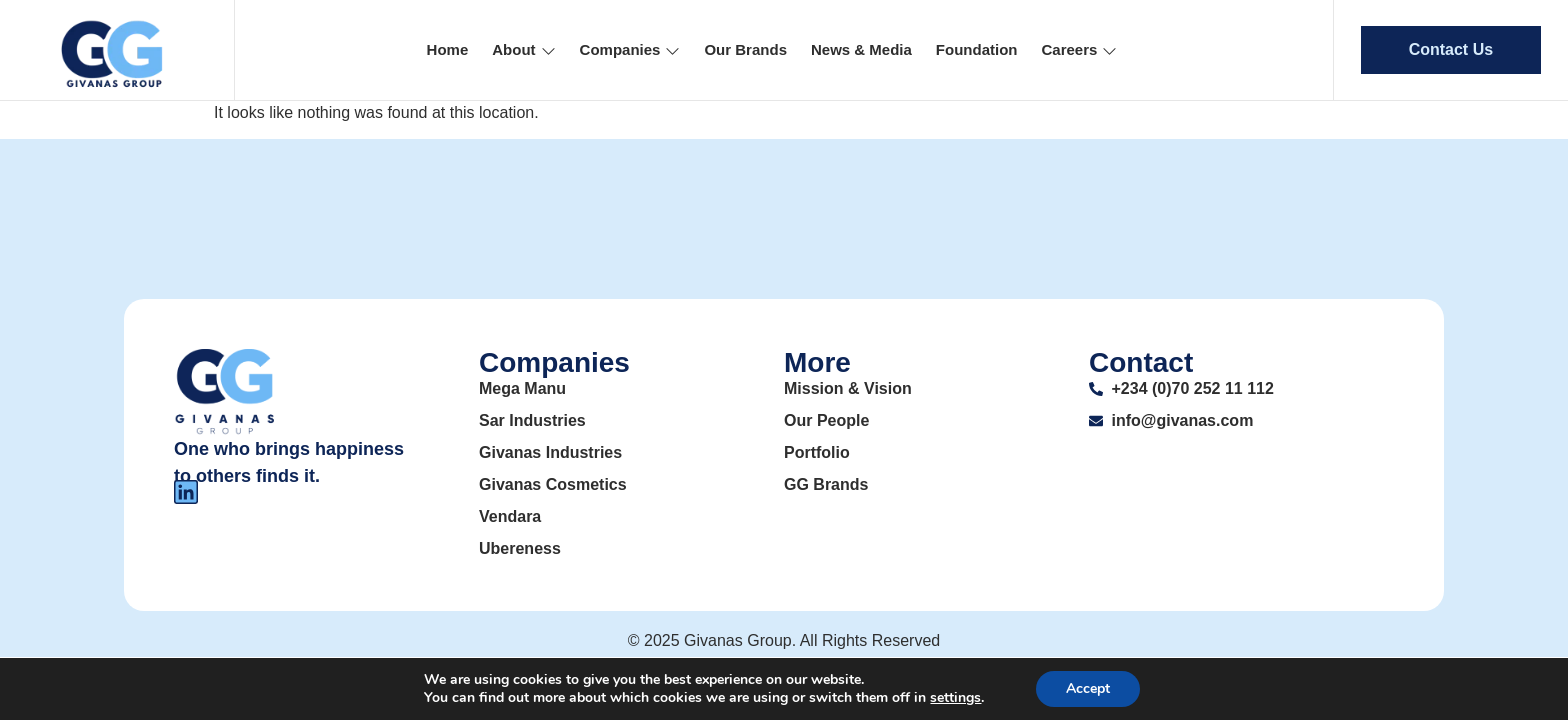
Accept (1088, 688)
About (523, 49)
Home (448, 49)
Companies (630, 49)
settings (955, 698)
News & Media (861, 49)
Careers (1080, 49)
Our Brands (745, 49)
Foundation (977, 49)
